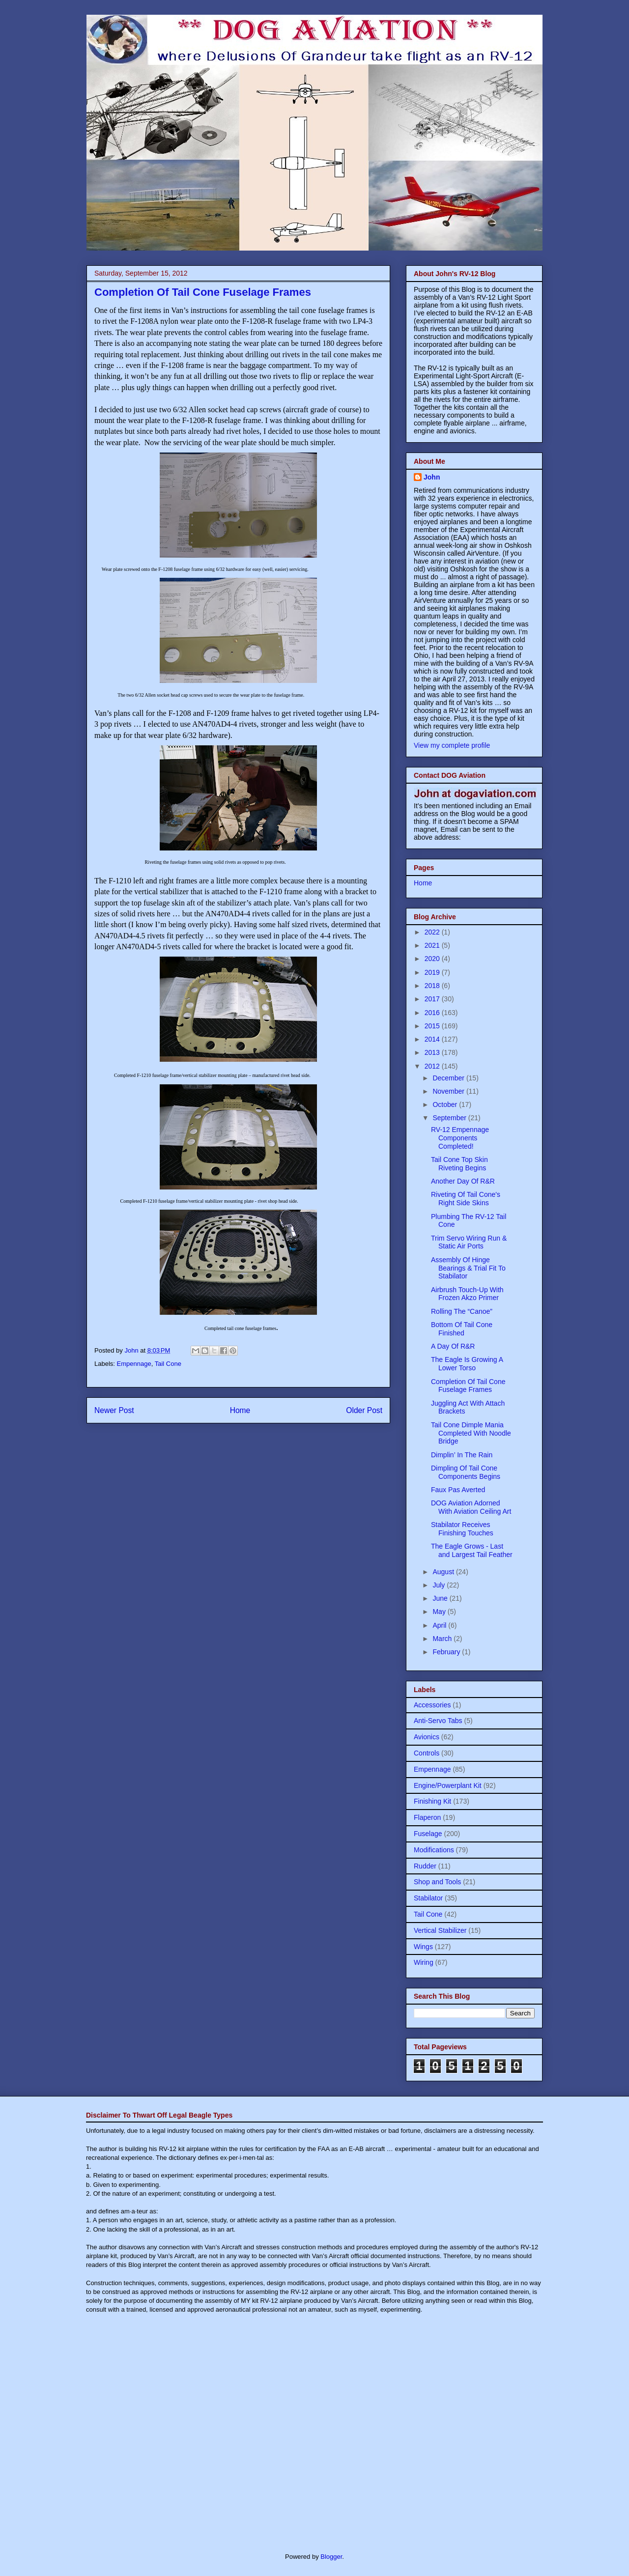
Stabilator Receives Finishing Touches (462, 1529)
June (440, 1598)
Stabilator (428, 1898)
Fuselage (428, 1834)
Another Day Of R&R (463, 1181)
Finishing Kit (432, 1801)
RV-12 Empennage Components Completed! (460, 1138)
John (432, 477)
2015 (433, 1026)
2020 (433, 958)
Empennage (134, 1363)
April (440, 1625)
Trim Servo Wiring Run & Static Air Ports (469, 1242)
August (444, 1572)
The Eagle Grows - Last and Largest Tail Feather (472, 1550)
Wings (423, 1947)
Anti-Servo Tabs (438, 1721)
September (450, 1118)
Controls (426, 1753)
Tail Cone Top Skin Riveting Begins (459, 1164)
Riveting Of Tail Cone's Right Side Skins (465, 1198)
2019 (433, 972)
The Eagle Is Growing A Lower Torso (467, 1364)
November (449, 1091)
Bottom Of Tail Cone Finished (461, 1329)
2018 (433, 986)
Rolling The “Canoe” (461, 1311)
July (439, 1585)
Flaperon (427, 1817)
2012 (433, 1066)
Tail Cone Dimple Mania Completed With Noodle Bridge (471, 1433)
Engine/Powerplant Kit (448, 1785)
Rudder (425, 1866)
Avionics (426, 1737)
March (443, 1638)
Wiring (423, 1962)
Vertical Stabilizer (440, 1930)
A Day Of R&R (453, 1346)
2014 (433, 1039)
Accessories (432, 1705)
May (439, 1611)
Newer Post (114, 1410)
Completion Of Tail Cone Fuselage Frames (468, 1386)
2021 (433, 945)
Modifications (434, 1850)
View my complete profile (452, 745)
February (447, 1652)
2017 (433, 999)
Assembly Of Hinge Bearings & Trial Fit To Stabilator (468, 1268)
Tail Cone (168, 1363)
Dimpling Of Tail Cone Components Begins (465, 1472)
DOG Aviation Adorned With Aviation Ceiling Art (471, 1507)
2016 (433, 1013)
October (445, 1104)
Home (240, 1410)
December (449, 1078)
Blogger (331, 2556)
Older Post (364, 1410)
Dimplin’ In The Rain (461, 1455)
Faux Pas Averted (458, 1490)
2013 (433, 1052)
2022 (433, 932)
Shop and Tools (437, 1882)
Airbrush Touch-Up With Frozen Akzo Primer (467, 1294)
